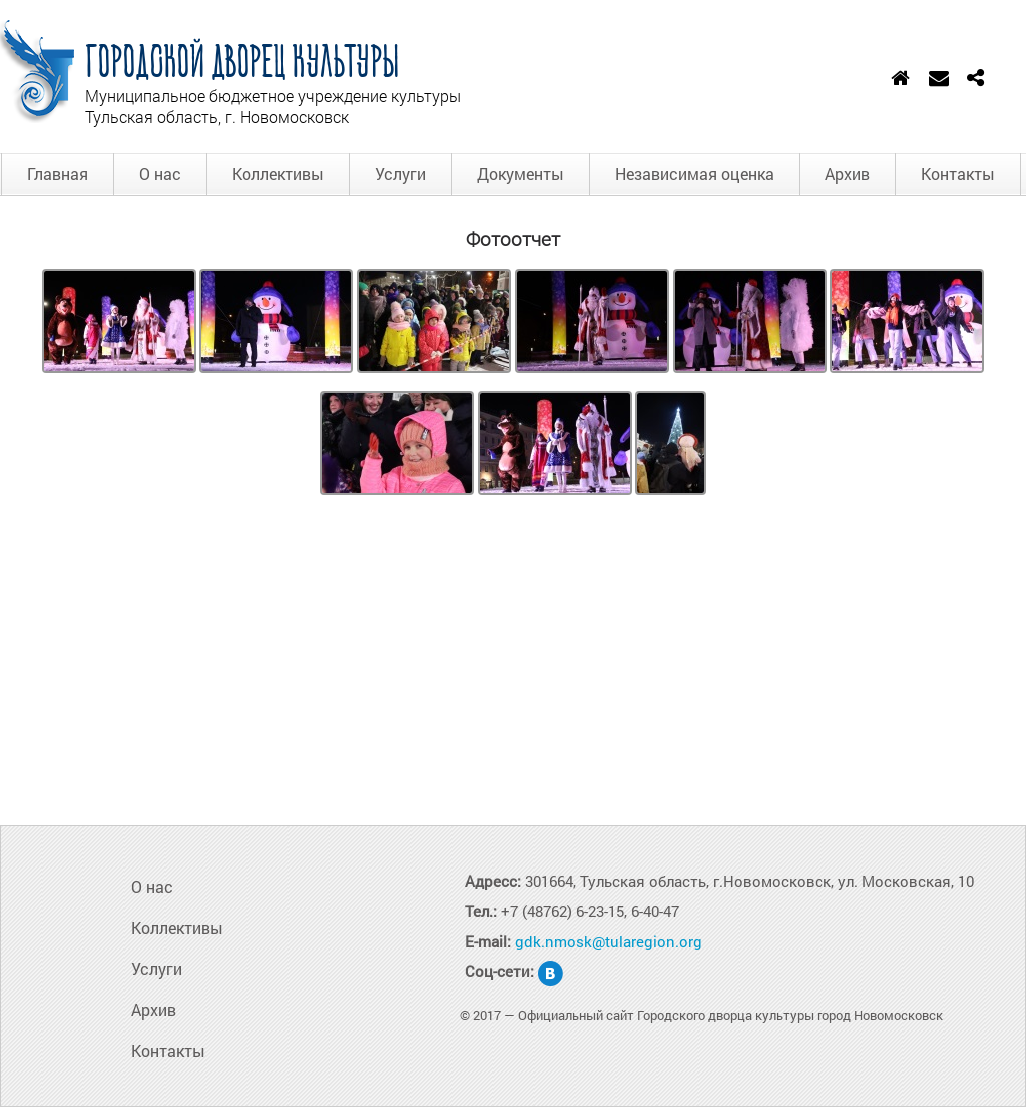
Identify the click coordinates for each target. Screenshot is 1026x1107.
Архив (847, 173)
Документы (520, 173)
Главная (57, 173)
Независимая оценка (694, 173)
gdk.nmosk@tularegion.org (608, 941)
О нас (160, 173)
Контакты (958, 173)
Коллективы (278, 173)
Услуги (400, 173)
